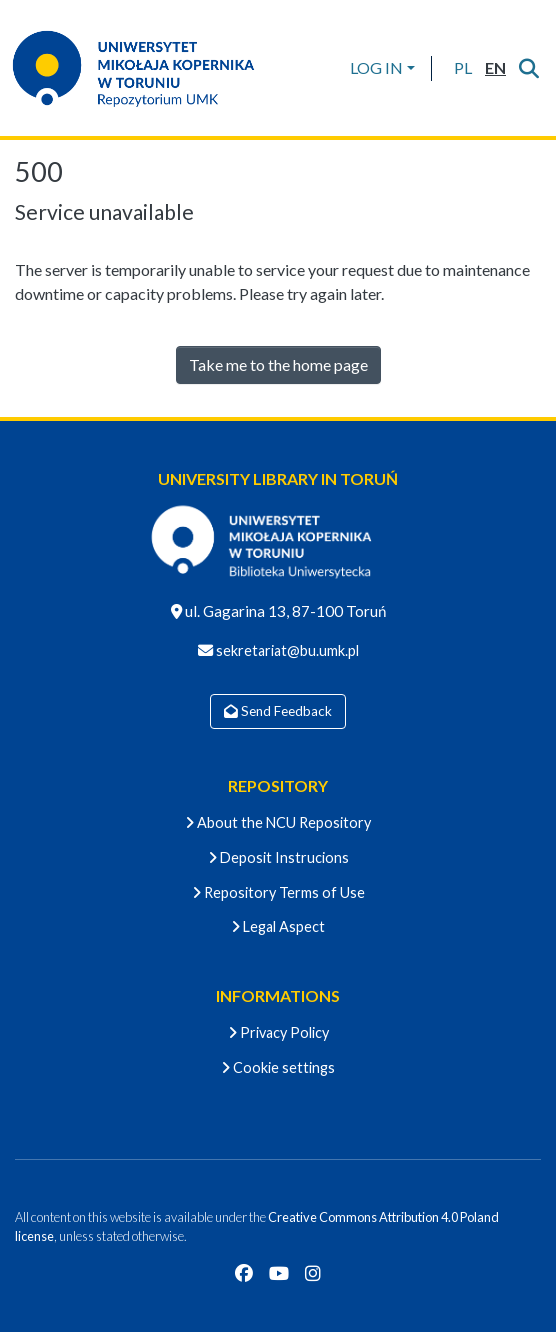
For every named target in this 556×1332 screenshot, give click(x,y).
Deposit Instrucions (278, 857)
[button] (462, 68)
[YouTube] (279, 1273)
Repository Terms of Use (278, 892)
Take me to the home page (278, 364)
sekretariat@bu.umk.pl (286, 650)
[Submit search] (528, 68)
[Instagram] (313, 1273)
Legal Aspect (278, 926)
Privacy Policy (278, 1032)
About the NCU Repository (278, 822)
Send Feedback (278, 711)
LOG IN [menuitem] (376, 67)
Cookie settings (278, 1067)
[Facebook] (244, 1273)
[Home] (146, 68)
